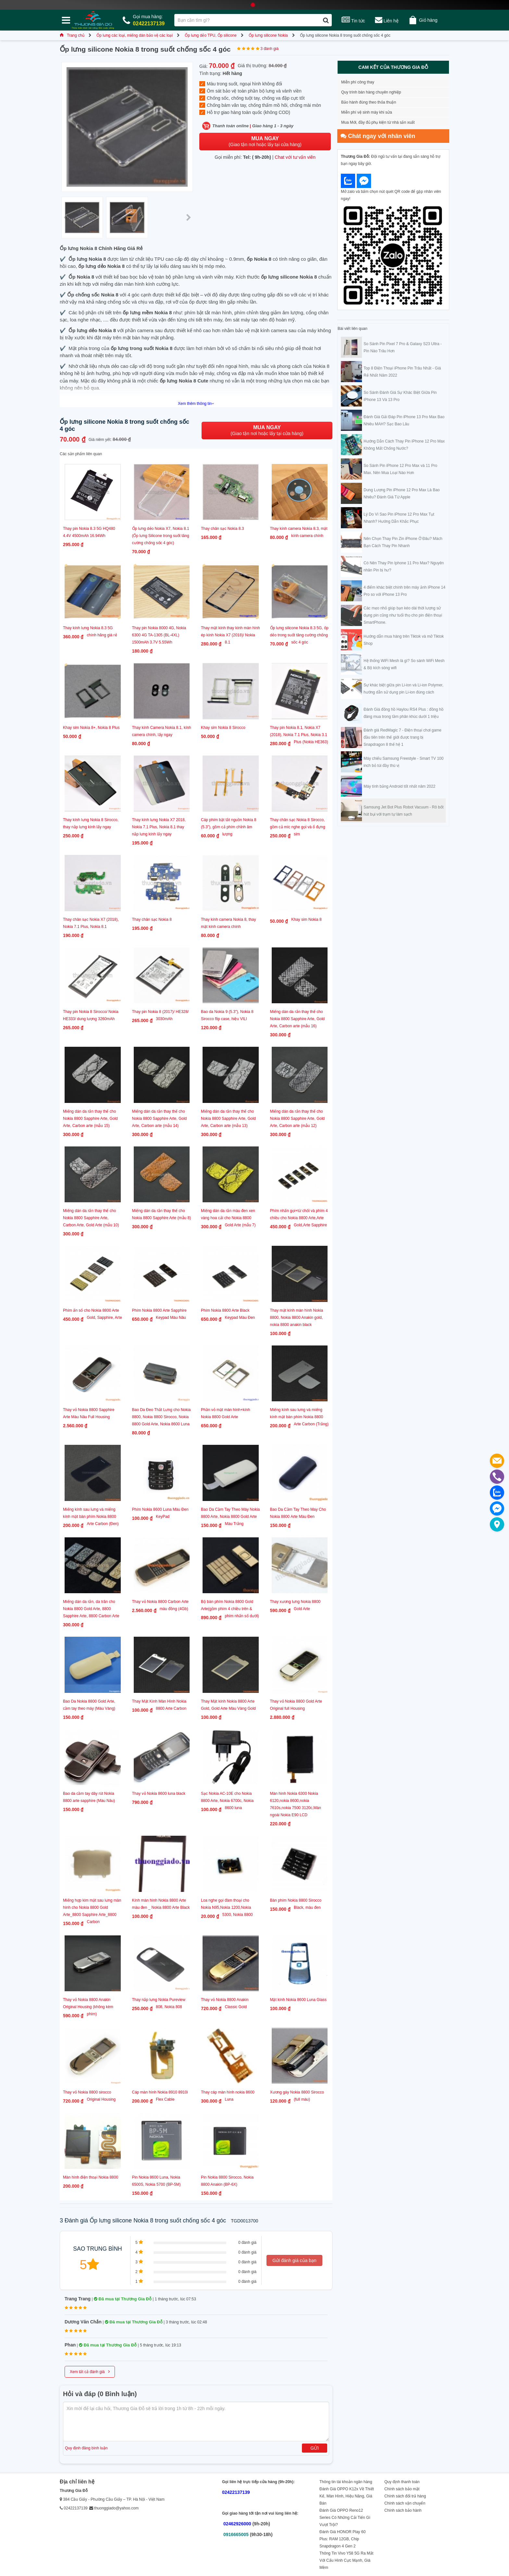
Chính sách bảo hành (402, 2510)
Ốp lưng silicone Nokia (268, 35)
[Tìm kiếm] (326, 20)
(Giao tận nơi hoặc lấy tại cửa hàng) (265, 141)
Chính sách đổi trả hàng (405, 2496)
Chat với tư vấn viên (295, 157)
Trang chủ (72, 35)
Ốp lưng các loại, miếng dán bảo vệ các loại (134, 35)
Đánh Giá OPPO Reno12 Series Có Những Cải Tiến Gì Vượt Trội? (344, 2517)
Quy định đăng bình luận (86, 2448)
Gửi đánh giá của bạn (294, 2260)
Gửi (314, 2448)
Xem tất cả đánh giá (90, 2371)
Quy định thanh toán (401, 2482)
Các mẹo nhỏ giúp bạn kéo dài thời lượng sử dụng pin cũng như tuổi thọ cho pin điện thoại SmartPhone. (403, 615)
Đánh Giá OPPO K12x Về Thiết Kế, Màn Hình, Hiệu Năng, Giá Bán (346, 2496)
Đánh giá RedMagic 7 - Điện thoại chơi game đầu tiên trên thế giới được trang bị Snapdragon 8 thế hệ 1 (402, 737)
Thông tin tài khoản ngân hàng (345, 2482)
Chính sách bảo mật (401, 2489)
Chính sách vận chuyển (404, 2503)
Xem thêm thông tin (196, 403)
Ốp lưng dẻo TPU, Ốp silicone (211, 35)
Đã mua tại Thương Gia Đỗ (123, 2298)
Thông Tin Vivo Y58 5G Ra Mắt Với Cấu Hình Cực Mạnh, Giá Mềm (346, 2560)
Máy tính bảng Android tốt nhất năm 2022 (399, 786)
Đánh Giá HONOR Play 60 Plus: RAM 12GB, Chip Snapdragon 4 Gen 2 (342, 2539)
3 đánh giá (269, 48)
